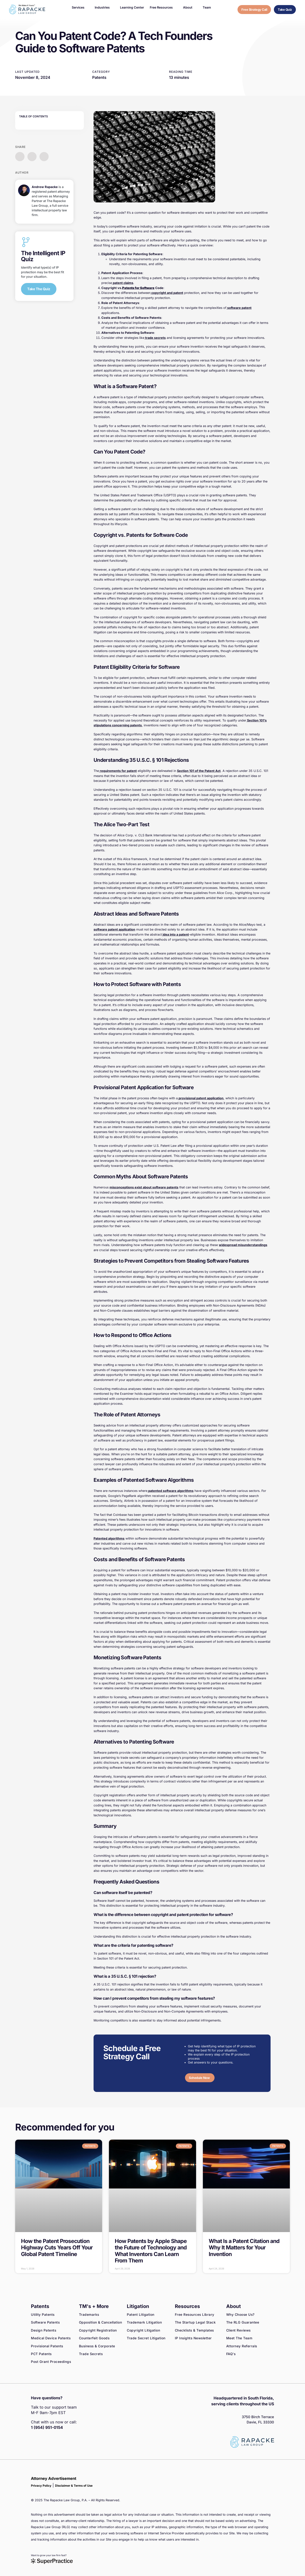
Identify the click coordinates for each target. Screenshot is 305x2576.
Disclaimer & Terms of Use (74, 2485)
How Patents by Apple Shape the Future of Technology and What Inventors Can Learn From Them (151, 2251)
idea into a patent (175, 934)
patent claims (122, 283)
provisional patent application (200, 1098)
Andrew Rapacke (45, 187)
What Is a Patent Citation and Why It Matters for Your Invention (244, 2247)
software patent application (114, 929)
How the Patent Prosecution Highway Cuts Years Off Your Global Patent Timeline (57, 2247)
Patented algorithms (109, 1538)
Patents (99, 77)
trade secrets (155, 338)
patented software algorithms (170, 1491)
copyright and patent (167, 293)
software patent (239, 308)
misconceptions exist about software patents (144, 1187)
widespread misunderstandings (243, 1245)
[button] (80, 7)
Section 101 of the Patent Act (199, 771)
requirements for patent (118, 771)
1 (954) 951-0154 (47, 2427)
